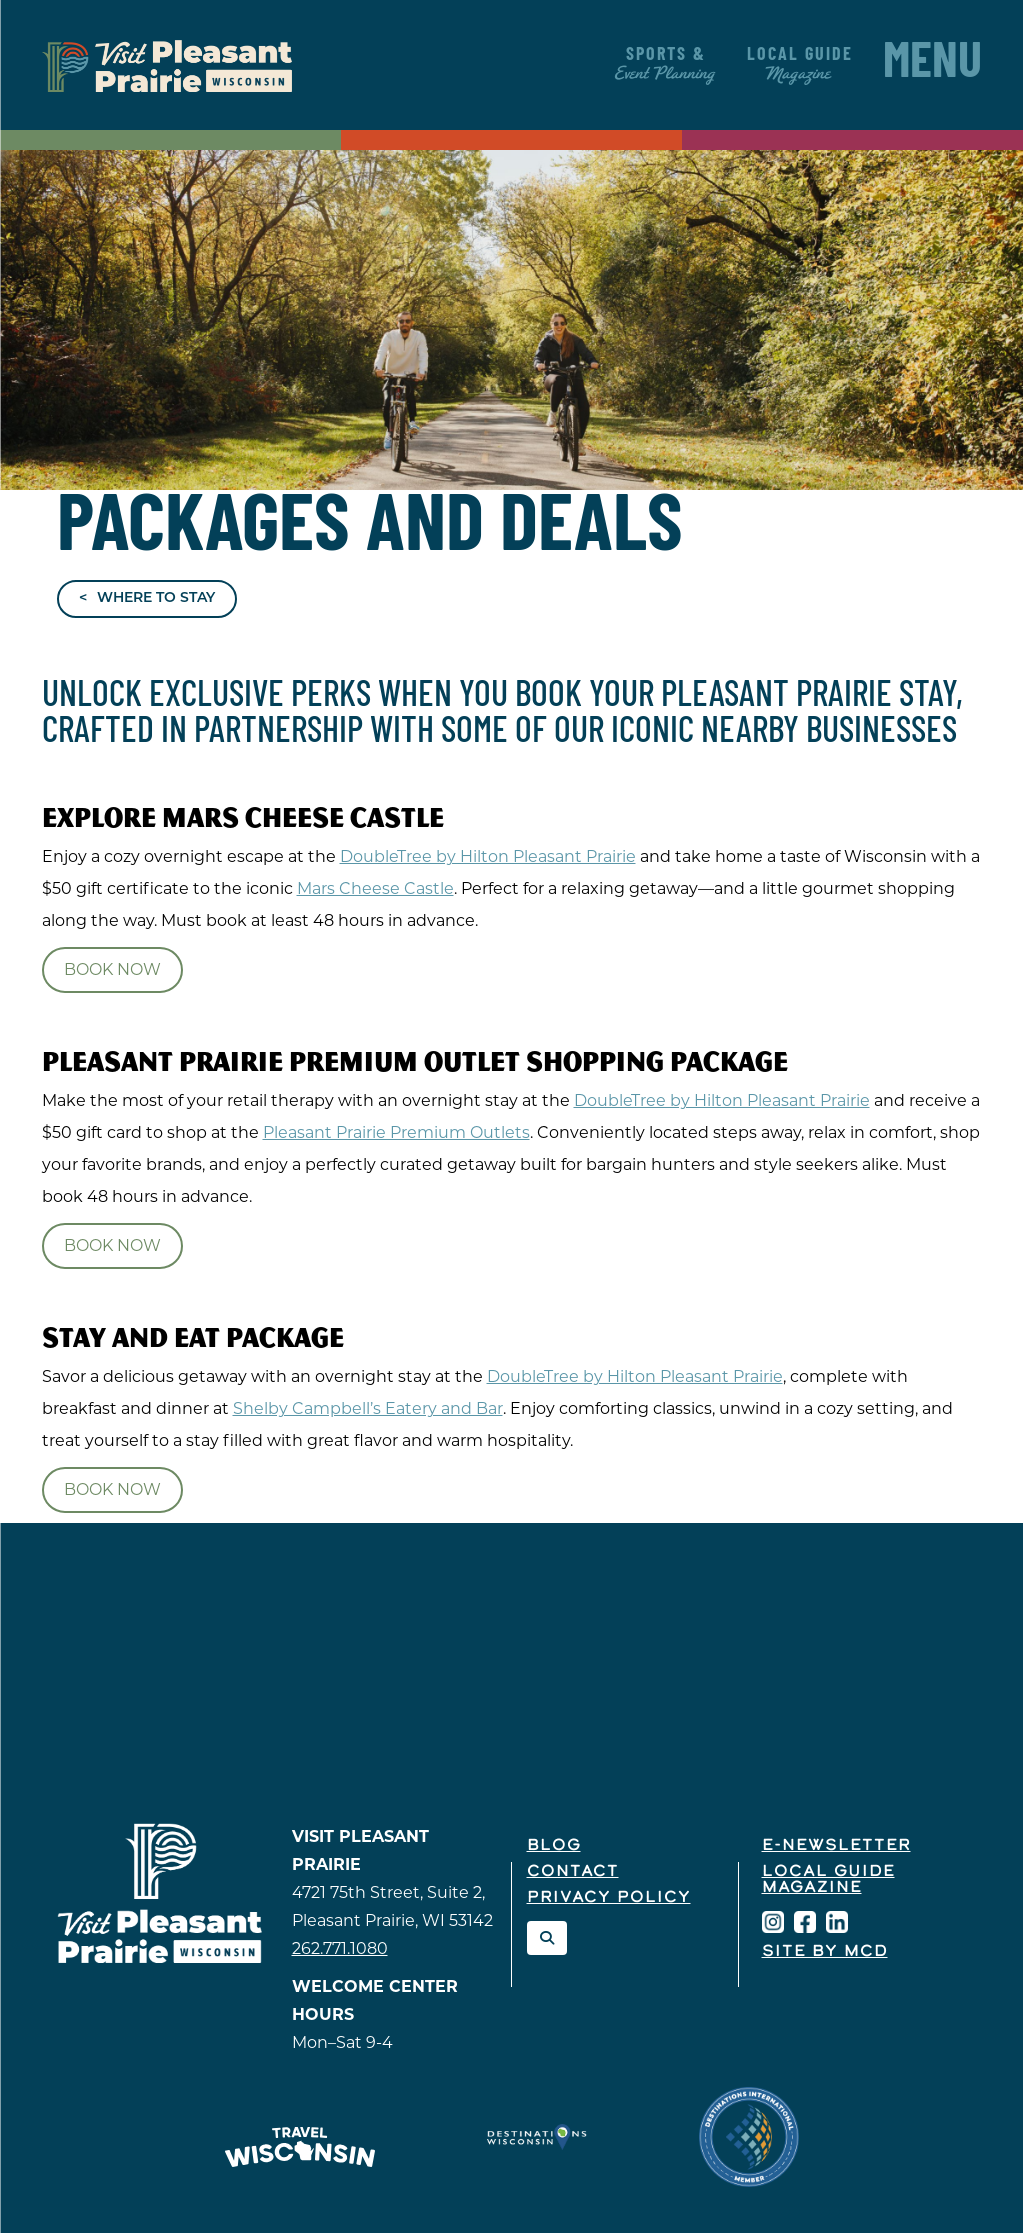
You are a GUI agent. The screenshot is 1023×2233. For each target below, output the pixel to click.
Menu (932, 65)
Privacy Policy (609, 1898)
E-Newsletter (836, 1846)
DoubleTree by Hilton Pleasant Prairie (488, 856)
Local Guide (800, 64)
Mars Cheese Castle (375, 888)
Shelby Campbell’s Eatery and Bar (368, 1408)
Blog (554, 1846)
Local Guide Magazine (828, 1880)
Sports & (666, 64)
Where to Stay (156, 598)
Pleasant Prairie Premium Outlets (396, 1132)
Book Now (112, 969)
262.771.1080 (340, 1948)
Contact (573, 1872)
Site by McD (825, 1952)
